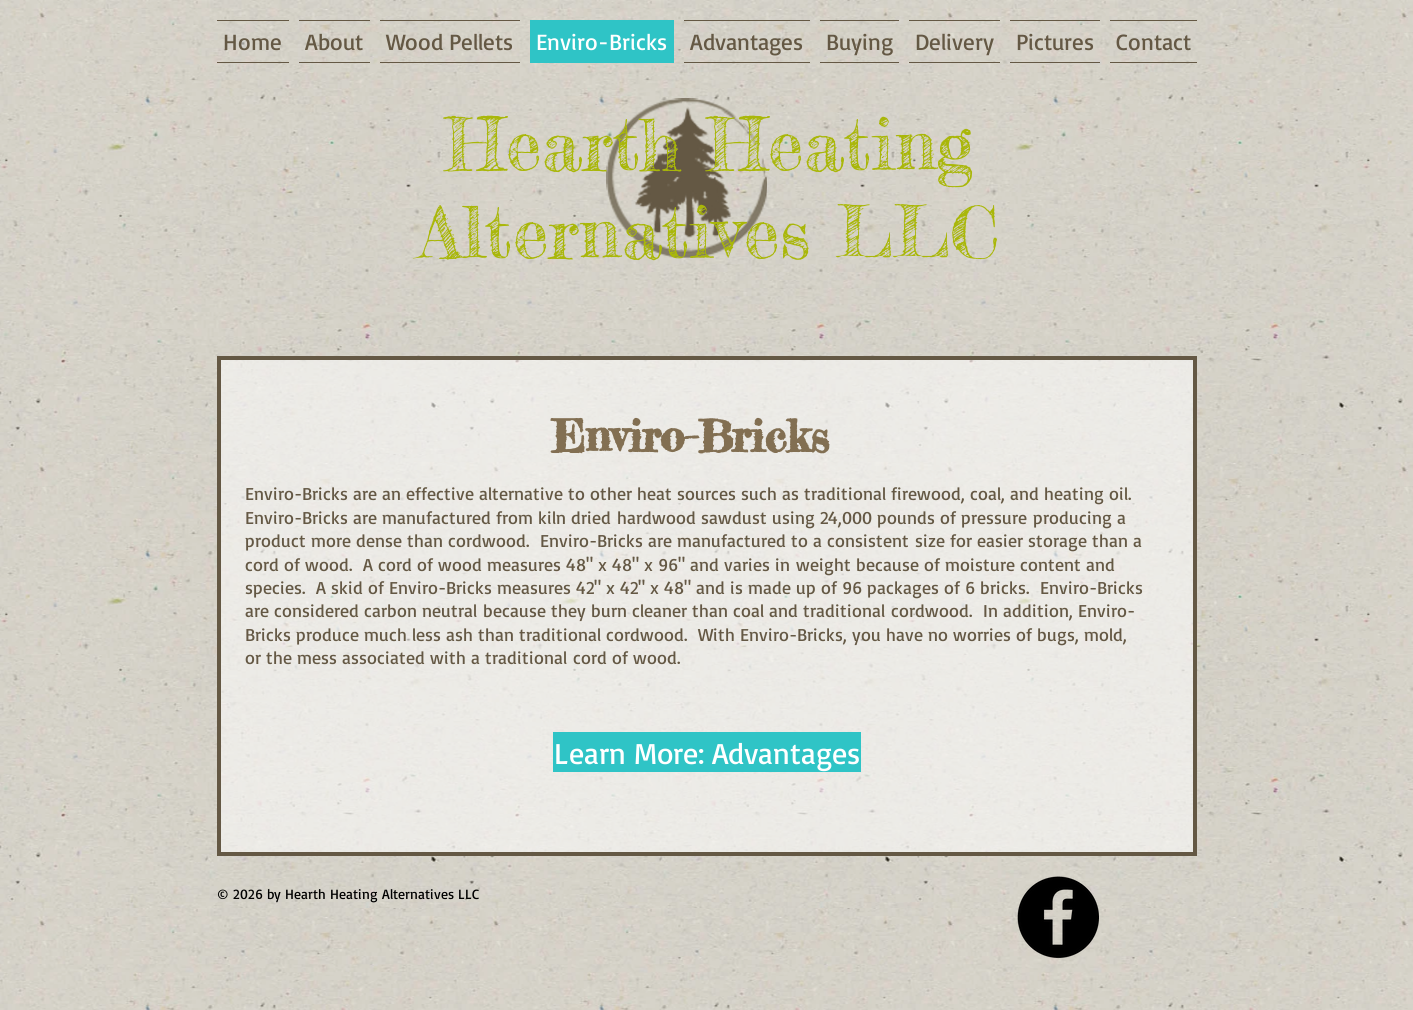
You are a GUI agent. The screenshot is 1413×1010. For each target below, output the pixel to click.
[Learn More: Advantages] (707, 752)
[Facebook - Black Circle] (1058, 917)
